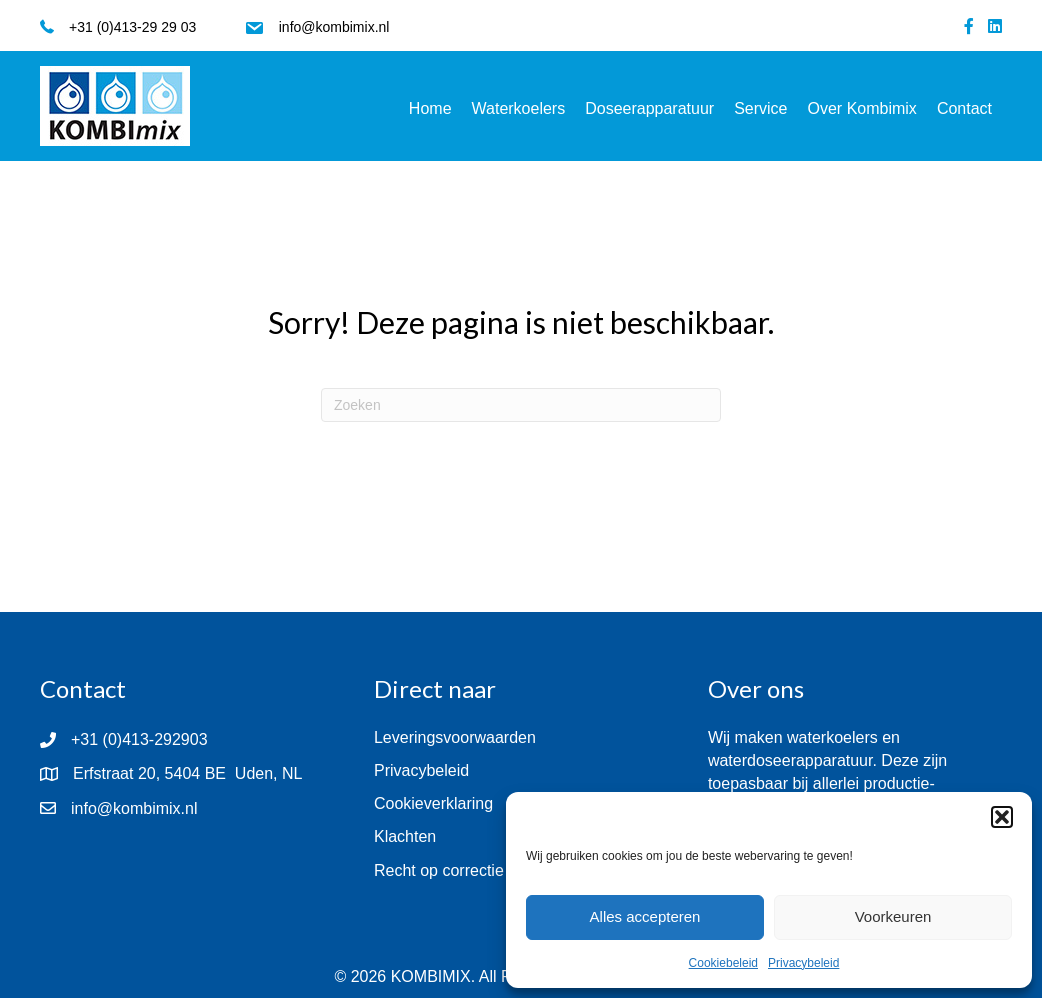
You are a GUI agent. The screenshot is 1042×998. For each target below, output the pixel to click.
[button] (1002, 817)
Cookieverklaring (433, 803)
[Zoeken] (521, 405)
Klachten (405, 836)
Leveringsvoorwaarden (455, 737)
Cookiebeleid (723, 963)
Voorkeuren (893, 916)
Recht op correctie (439, 870)
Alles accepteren (645, 916)
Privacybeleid (803, 963)
